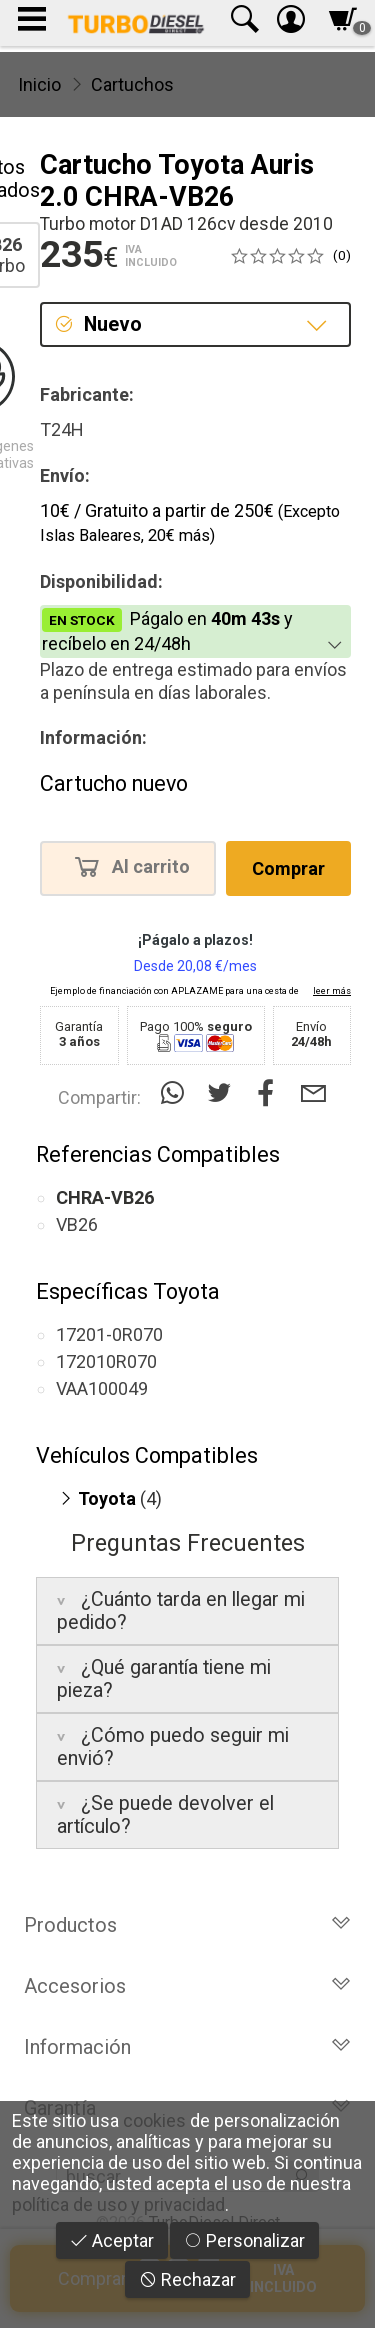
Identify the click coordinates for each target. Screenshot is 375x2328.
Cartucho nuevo (114, 783)
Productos (187, 1925)
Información (187, 2047)
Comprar (288, 868)
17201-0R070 (109, 1334)
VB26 (77, 1224)
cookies (154, 2120)
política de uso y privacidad (118, 2204)
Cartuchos (132, 84)
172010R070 (106, 1361)
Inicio (39, 84)
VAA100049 (102, 1388)
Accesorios (187, 1986)
